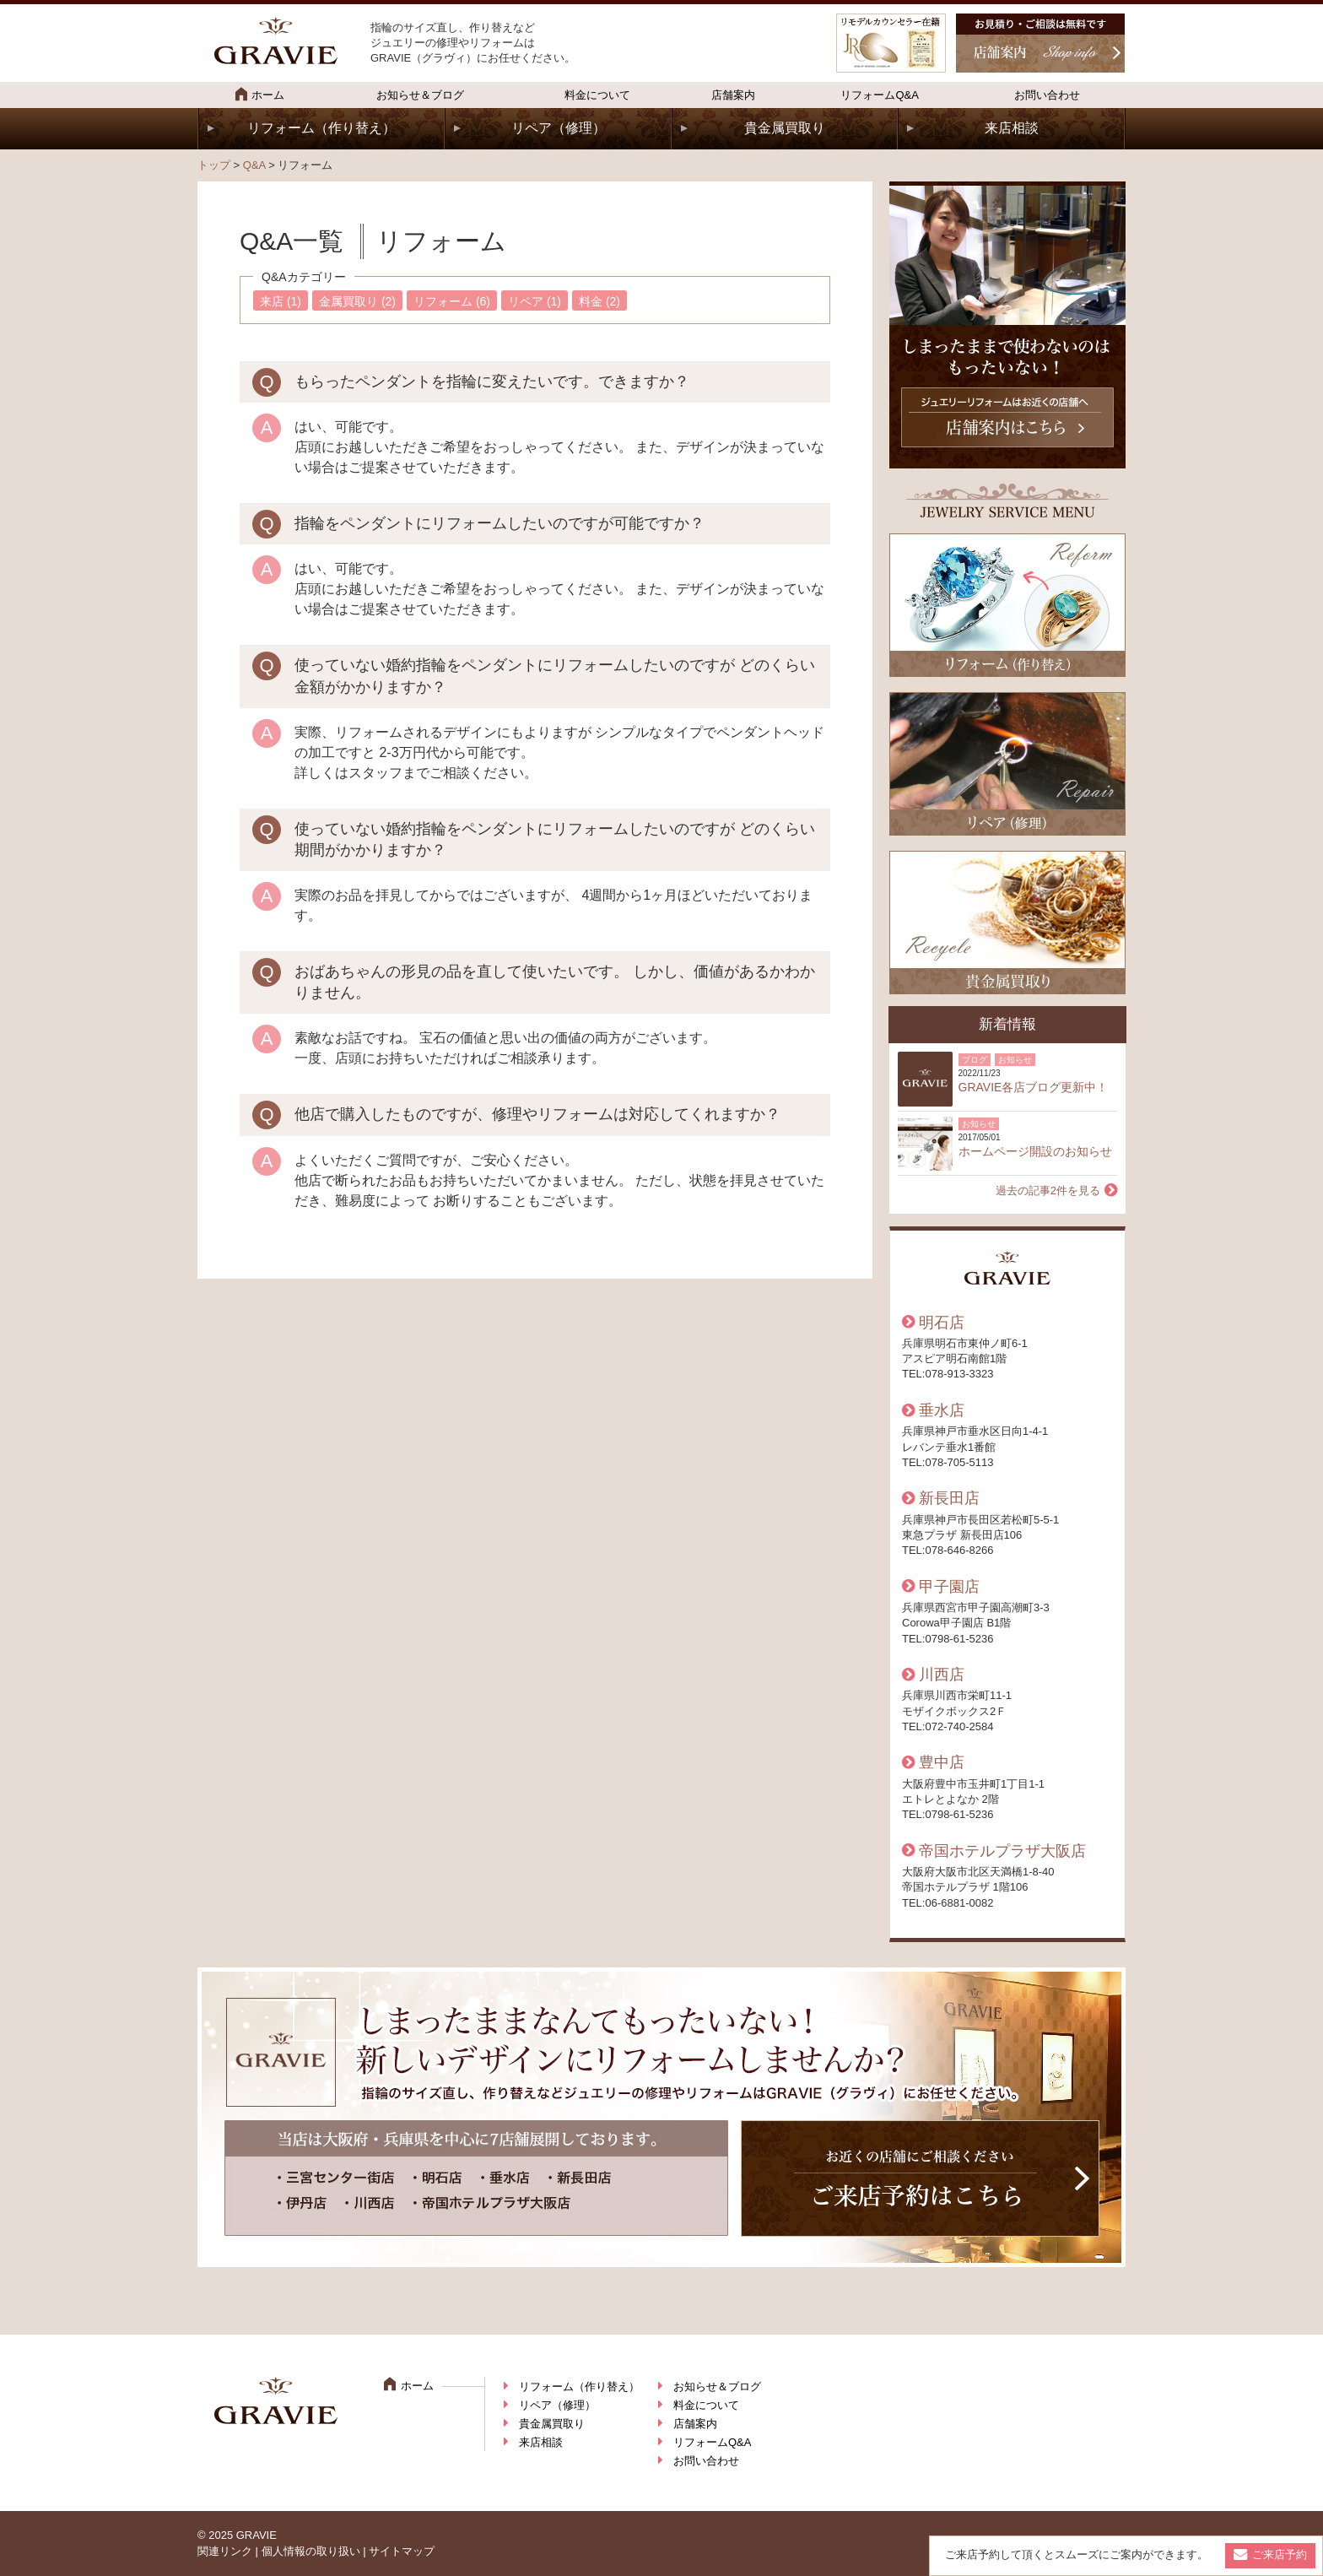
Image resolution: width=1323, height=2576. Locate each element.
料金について (597, 95)
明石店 (941, 1322)
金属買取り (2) (357, 301)
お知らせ (1015, 1059)
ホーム (259, 94)
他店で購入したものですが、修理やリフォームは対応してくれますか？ (537, 1114)
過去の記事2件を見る (1048, 1190)
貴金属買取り (784, 128)
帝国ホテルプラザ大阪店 (1002, 1851)
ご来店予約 (1279, 2554)
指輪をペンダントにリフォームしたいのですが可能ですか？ (499, 523)
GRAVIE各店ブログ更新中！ (1033, 1087)
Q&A (254, 165)
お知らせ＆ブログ (420, 95)
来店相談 (1012, 128)
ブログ (974, 1059)
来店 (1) (280, 301)
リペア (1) (534, 301)
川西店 (941, 1674)
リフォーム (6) (451, 301)
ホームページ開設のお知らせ (1035, 1151)
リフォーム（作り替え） (321, 128)
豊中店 (941, 1762)
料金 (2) (599, 301)
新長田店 (949, 1498)
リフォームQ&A (879, 95)
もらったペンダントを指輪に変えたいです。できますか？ (491, 381)
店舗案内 (733, 95)
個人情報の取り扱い (311, 2551)
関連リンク (224, 2551)
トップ (213, 165)
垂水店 (941, 1410)
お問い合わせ (1047, 95)
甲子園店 (949, 1586)
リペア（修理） (558, 128)
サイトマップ (402, 2551)
